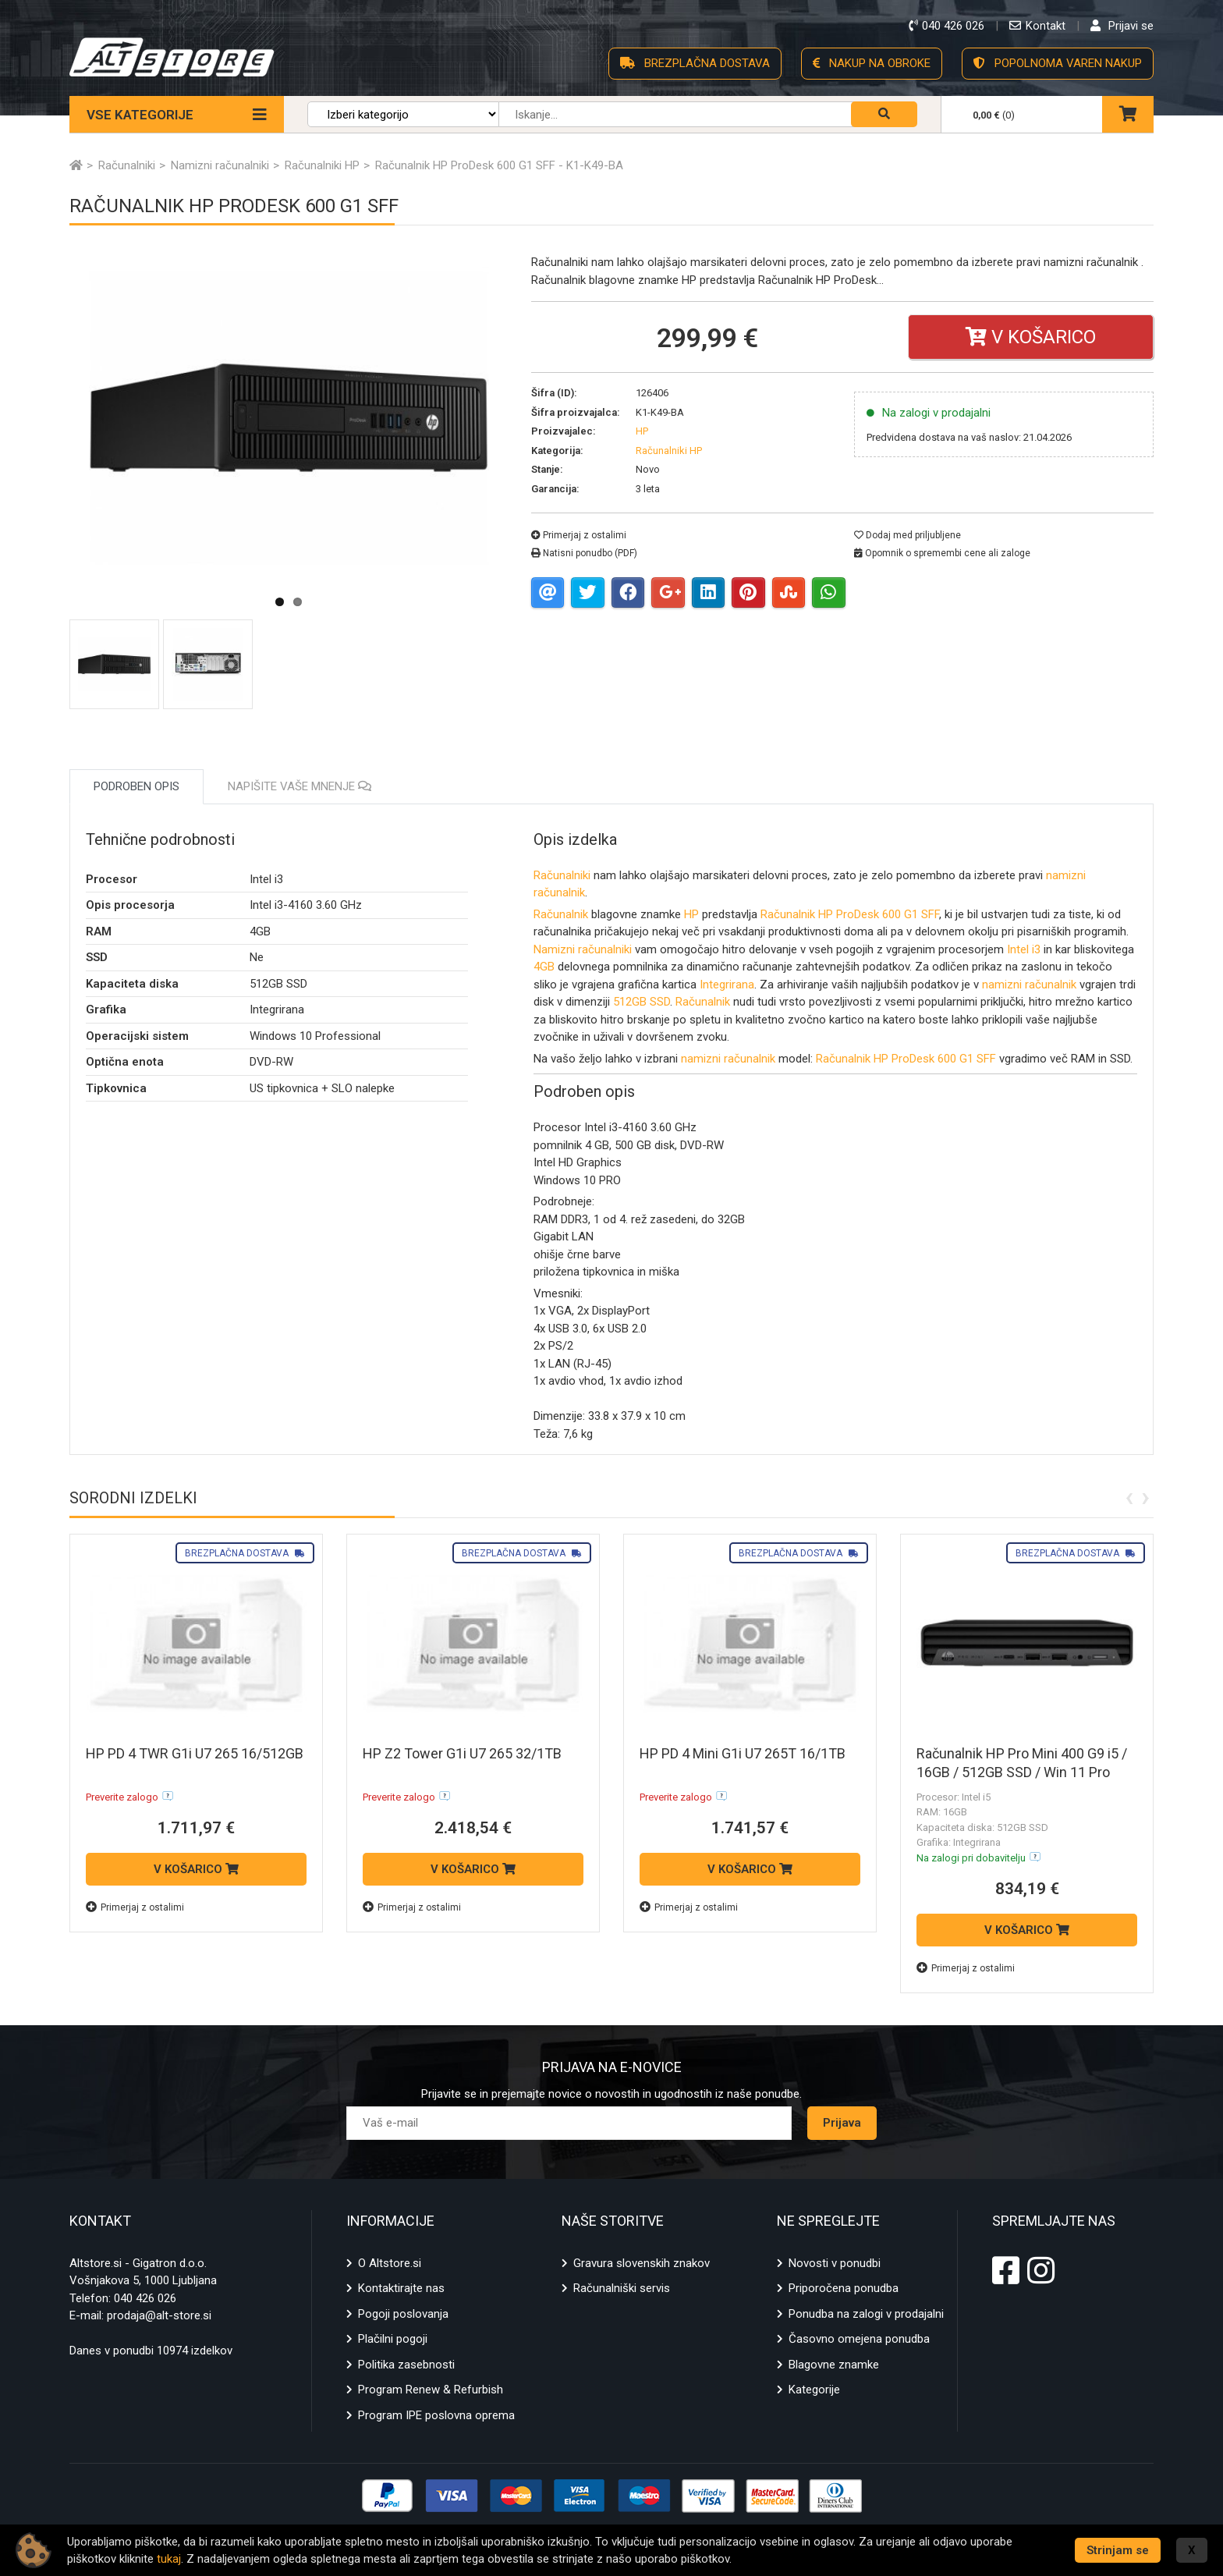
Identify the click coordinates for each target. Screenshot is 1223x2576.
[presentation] (1129, 1496)
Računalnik (562, 914)
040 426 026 (145, 2298)
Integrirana (727, 985)
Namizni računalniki (583, 949)
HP (691, 914)
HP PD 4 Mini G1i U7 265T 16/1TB (742, 1753)
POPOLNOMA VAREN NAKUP (1057, 63)
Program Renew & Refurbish (430, 2390)
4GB (544, 967)
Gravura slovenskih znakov (641, 2263)
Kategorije (814, 2390)
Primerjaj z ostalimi (578, 535)
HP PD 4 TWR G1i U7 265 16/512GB (194, 1753)
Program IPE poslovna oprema (436, 2415)
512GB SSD (641, 1002)
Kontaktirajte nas (401, 2288)
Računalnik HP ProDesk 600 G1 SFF (849, 914)
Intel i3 (1023, 949)
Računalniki (562, 875)
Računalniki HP (669, 450)
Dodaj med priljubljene (907, 535)
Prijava (842, 2123)
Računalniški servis (621, 2288)
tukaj (169, 2559)
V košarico (1031, 337)
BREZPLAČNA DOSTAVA (695, 63)
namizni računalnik (1029, 985)
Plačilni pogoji (392, 2339)
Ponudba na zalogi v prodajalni (866, 2314)
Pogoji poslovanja (403, 2314)
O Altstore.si (389, 2263)
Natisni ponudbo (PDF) (584, 553)
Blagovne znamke (834, 2365)
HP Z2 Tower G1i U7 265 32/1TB (462, 1753)
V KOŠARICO (196, 1869)
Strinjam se (1118, 2550)
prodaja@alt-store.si (159, 2315)
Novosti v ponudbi (835, 2263)
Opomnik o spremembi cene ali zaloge (942, 553)
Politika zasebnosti (406, 2365)
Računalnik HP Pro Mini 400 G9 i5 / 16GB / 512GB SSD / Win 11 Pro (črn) (1021, 1772)
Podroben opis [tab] (136, 786)
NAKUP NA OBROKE (872, 63)
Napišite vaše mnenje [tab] (299, 786)
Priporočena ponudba (844, 2288)
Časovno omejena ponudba (859, 2339)
